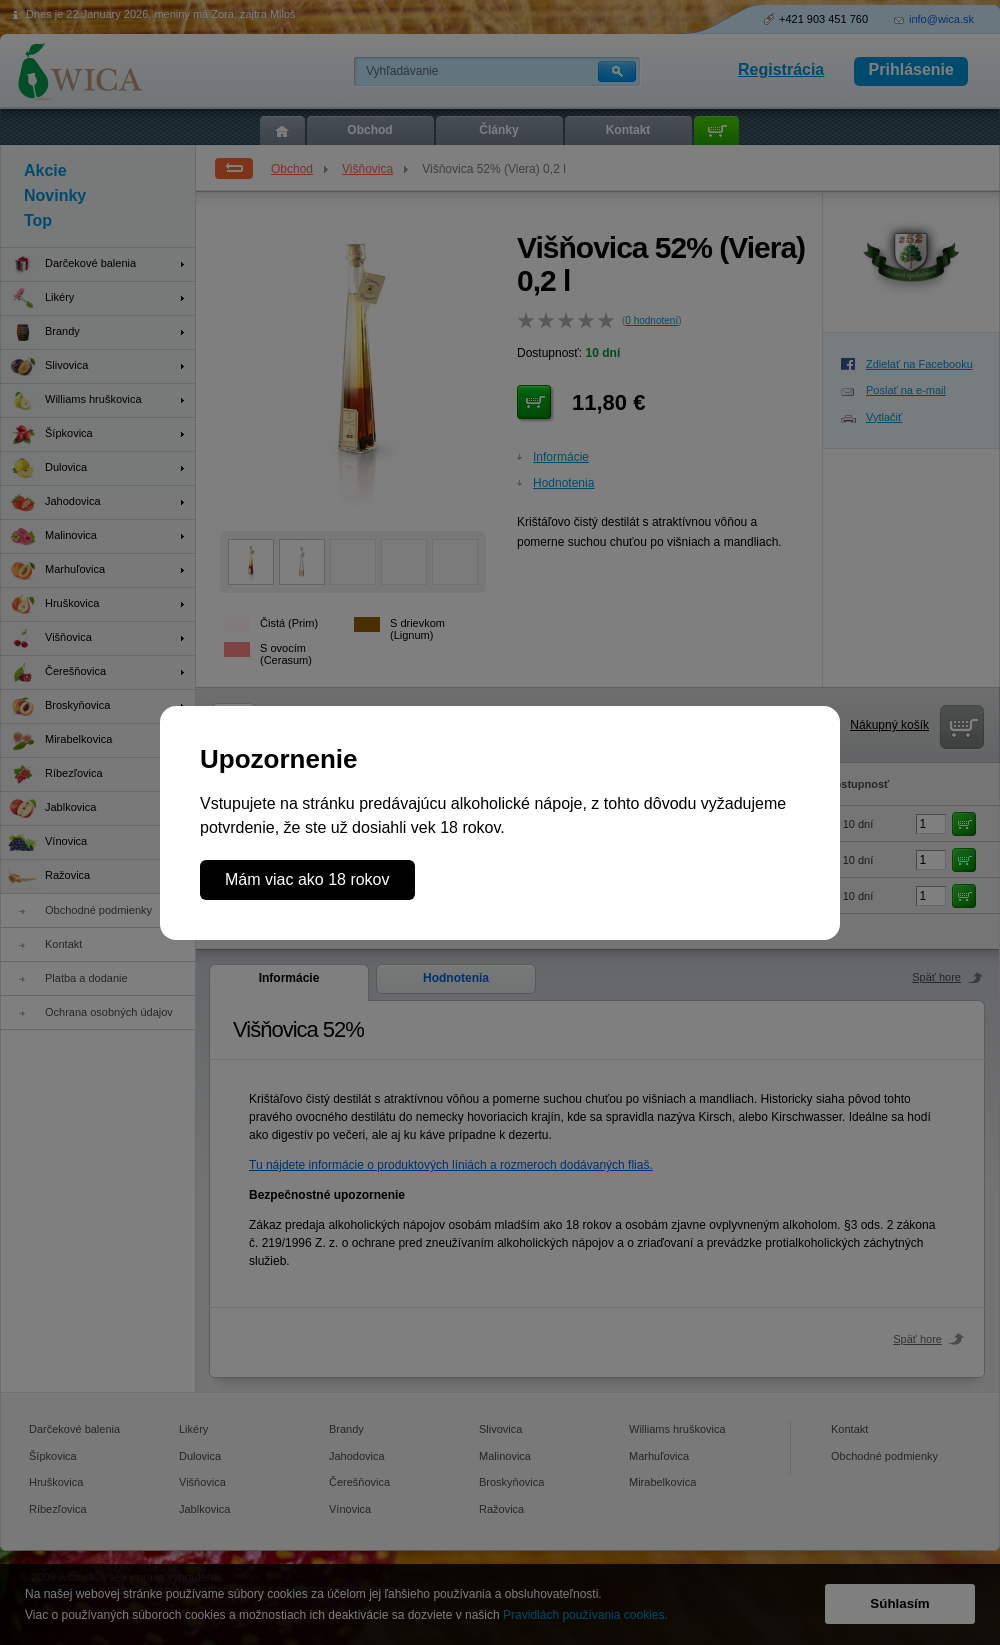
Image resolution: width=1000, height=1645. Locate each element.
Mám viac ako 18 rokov (307, 879)
